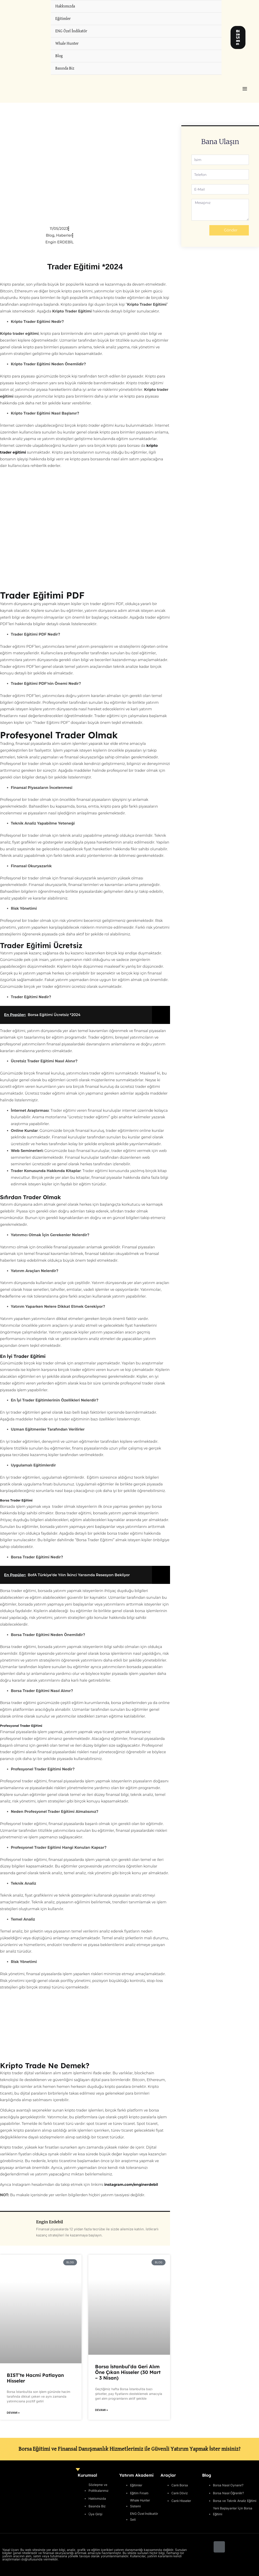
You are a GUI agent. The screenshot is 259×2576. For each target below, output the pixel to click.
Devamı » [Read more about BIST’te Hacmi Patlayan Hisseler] (13, 2412)
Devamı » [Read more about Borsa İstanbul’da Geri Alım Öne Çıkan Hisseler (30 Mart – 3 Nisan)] (101, 2410)
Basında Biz (64, 68)
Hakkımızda (65, 6)
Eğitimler (63, 19)
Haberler (64, 235)
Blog (59, 56)
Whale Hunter (67, 44)
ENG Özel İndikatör (71, 31)
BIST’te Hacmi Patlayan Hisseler (35, 2378)
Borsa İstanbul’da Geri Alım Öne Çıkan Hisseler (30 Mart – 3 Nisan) (128, 2372)
